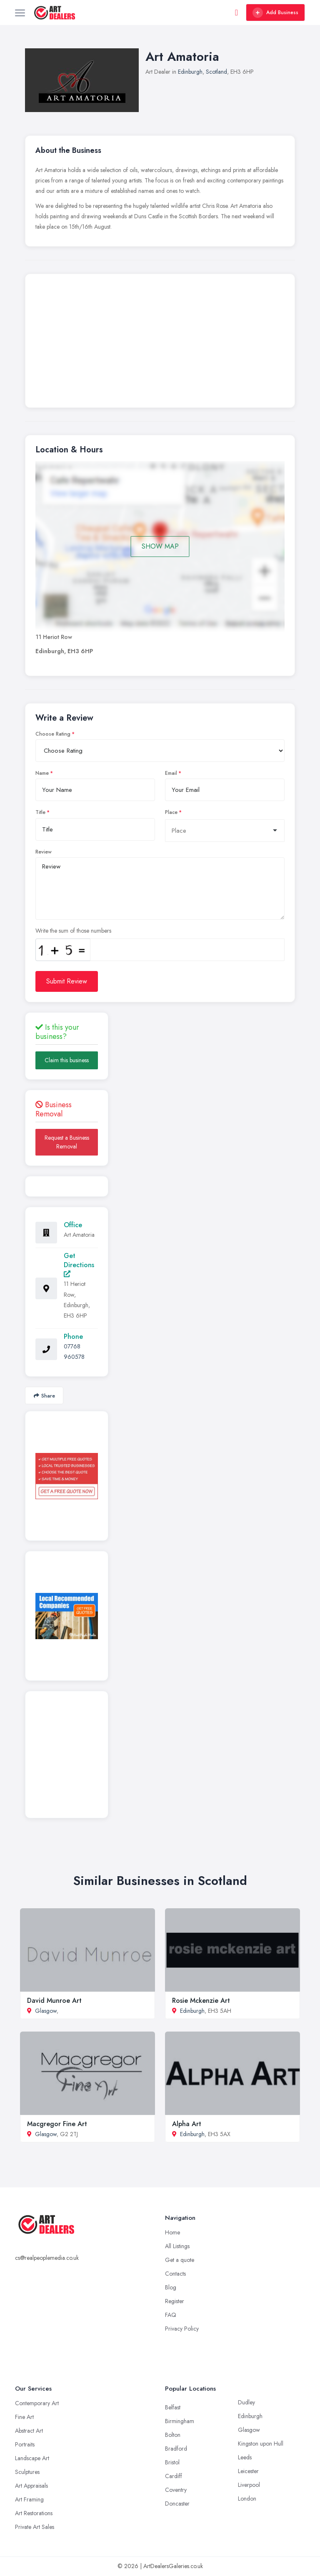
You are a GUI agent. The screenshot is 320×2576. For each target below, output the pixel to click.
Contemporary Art (37, 2403)
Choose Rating (52, 734)
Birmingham (179, 2421)
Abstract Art (29, 2430)
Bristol (172, 2462)
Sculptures (27, 2472)
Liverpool (249, 2485)
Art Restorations (33, 2513)
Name (42, 773)
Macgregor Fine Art (57, 2124)
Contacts (175, 2273)
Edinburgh (190, 71)
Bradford (176, 2448)
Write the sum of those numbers (73, 930)
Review (43, 852)
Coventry (176, 2490)
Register (174, 2301)
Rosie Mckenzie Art (201, 2000)
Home (172, 2232)
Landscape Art (32, 2458)
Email (171, 773)
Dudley (246, 2402)
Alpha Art (186, 2124)
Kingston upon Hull (260, 2443)
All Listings (177, 2246)
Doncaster (177, 2503)
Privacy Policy (182, 2328)
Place (171, 812)
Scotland (216, 71)
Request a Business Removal (67, 1142)
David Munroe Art (54, 2000)
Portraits (25, 2444)
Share (44, 1396)
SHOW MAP (160, 546)
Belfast (172, 2407)
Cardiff (173, 2476)
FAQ (170, 2315)
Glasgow (46, 2011)
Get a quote (179, 2260)
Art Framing (29, 2499)
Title (40, 812)
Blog (170, 2287)
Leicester (248, 2471)
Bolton (172, 2435)
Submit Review (66, 981)
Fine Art (24, 2417)
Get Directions (79, 1264)
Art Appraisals (31, 2485)
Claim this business (67, 1060)
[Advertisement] (160, 343)
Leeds (245, 2457)
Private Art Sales (34, 2527)
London (247, 2498)
